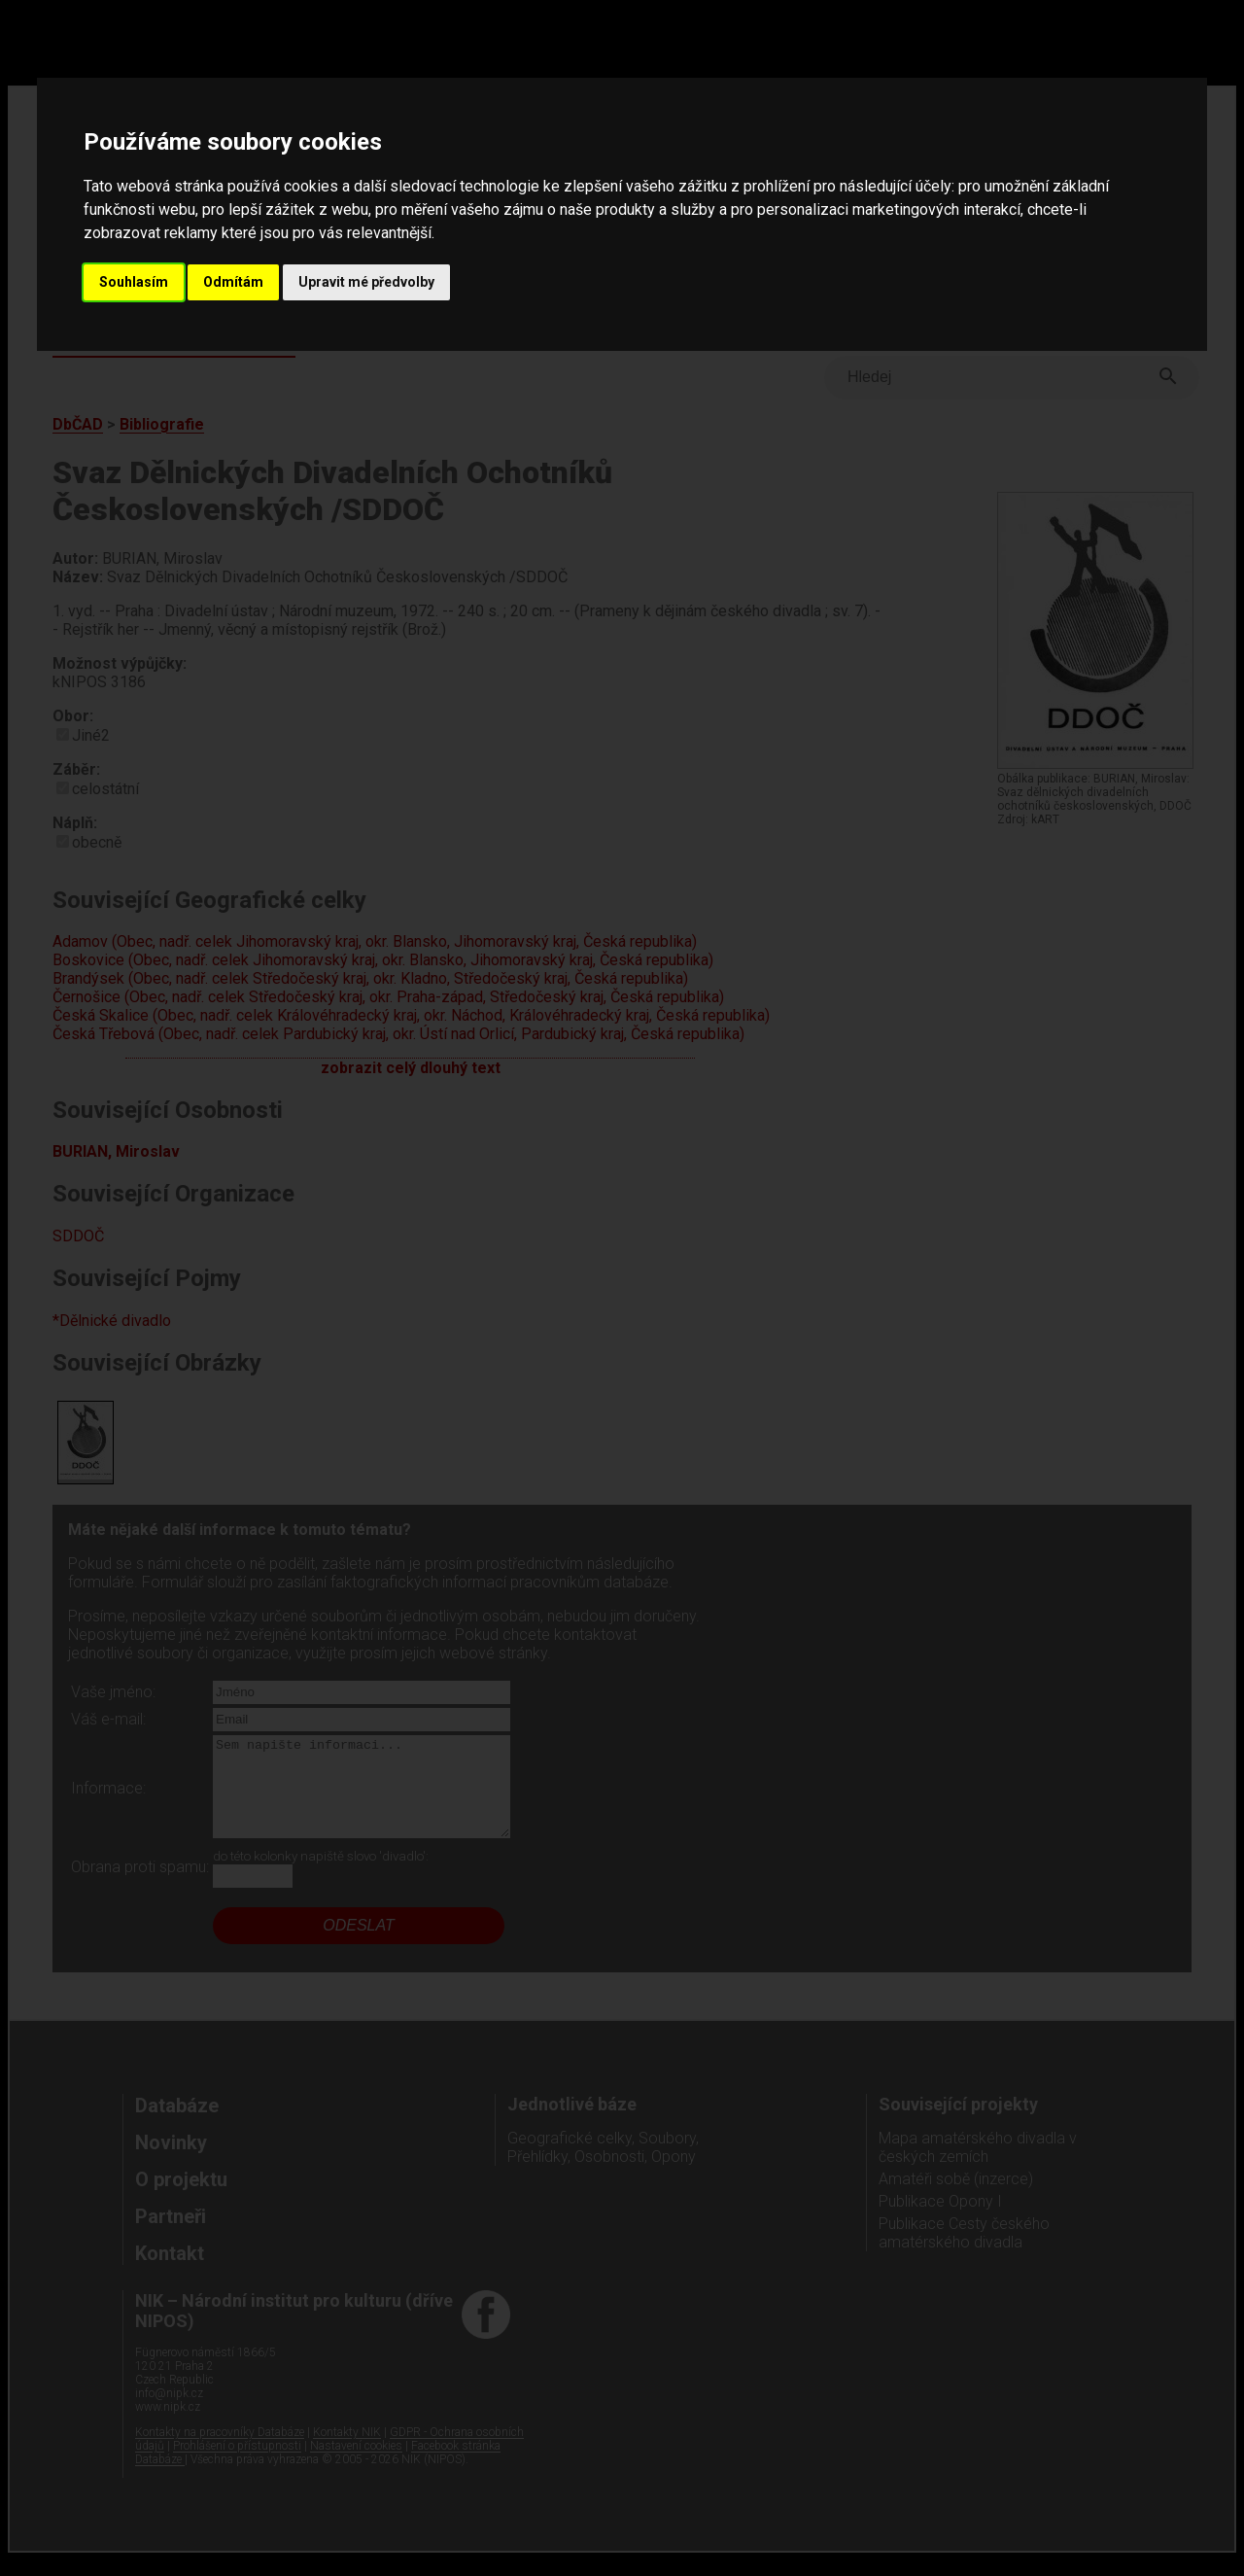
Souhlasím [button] (133, 282)
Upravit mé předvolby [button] (366, 282)
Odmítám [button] (233, 282)
